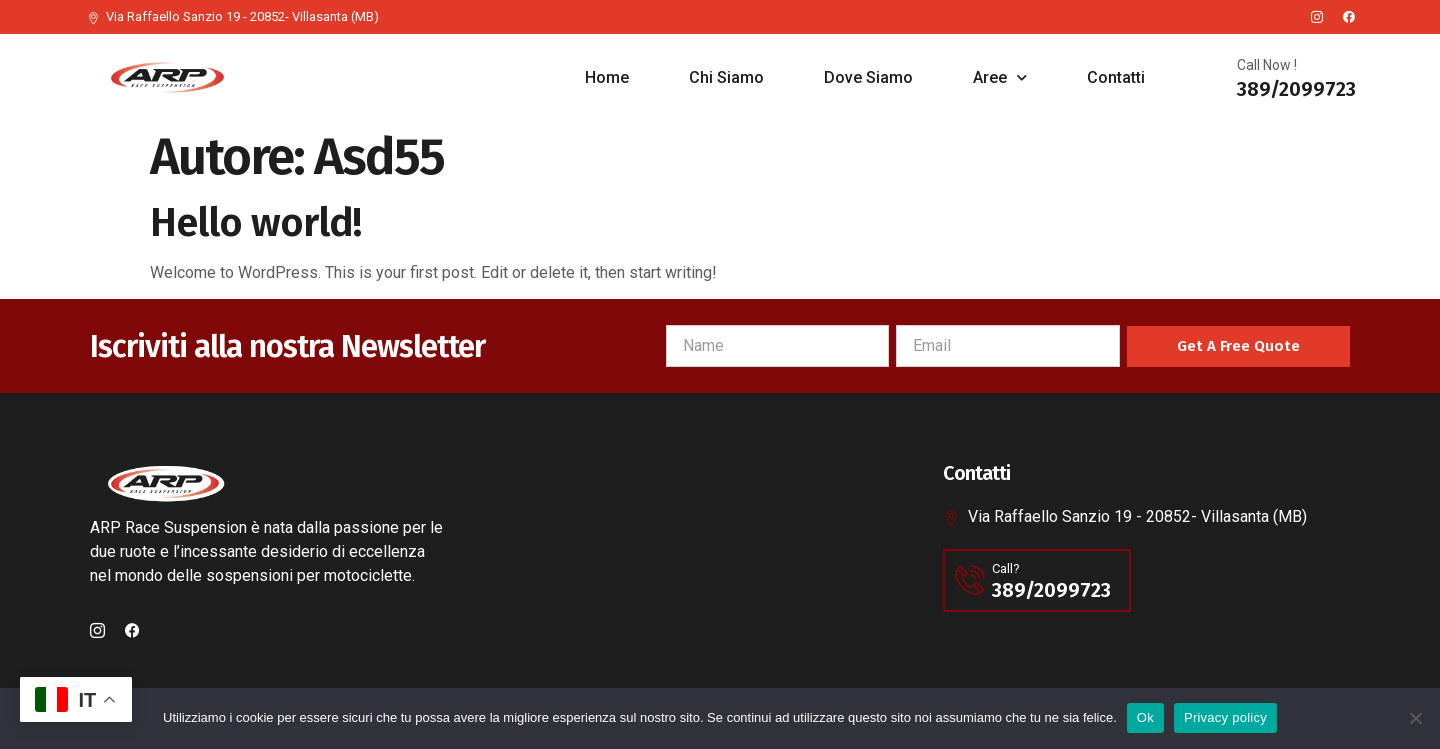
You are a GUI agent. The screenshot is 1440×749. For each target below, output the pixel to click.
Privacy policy (1225, 717)
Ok (1145, 717)
